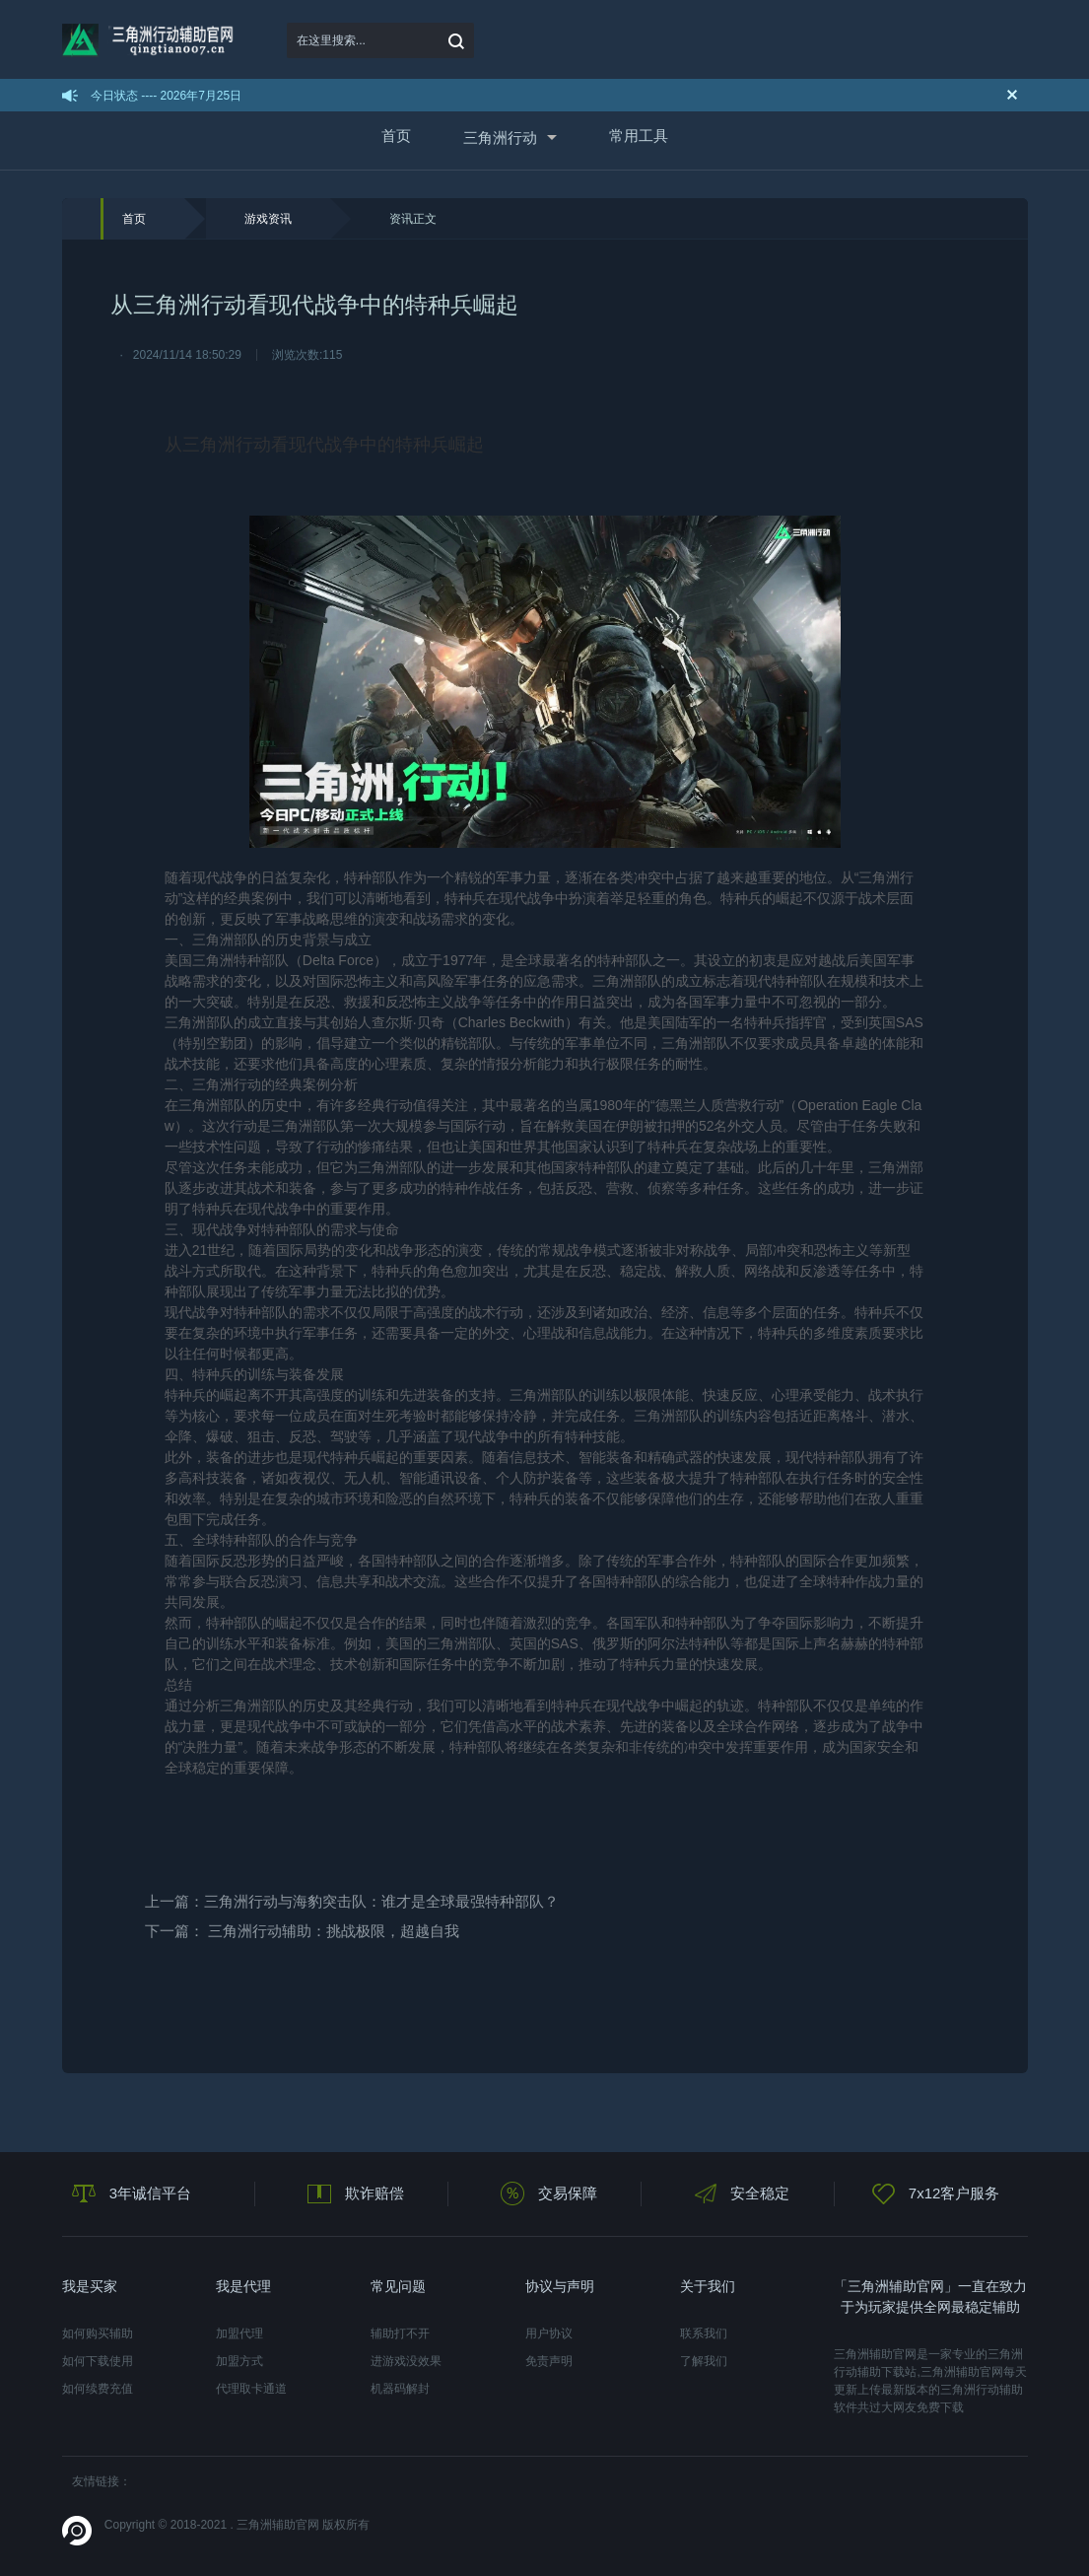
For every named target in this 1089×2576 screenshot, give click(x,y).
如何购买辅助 (97, 2333)
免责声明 (549, 2361)
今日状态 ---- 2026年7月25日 (166, 96)
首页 (396, 135)
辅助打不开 (400, 2333)
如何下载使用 (97, 2361)
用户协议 (549, 2333)
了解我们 (703, 2361)
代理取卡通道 (251, 2389)
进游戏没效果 (406, 2361)
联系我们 (703, 2333)
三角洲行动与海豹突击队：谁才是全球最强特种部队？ (381, 1901)
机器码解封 (400, 2389)
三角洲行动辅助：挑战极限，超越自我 (333, 1930)
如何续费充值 (97, 2389)
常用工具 (638, 135)
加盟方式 (239, 2361)
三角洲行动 (500, 137)
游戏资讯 (268, 219)
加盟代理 (239, 2333)
